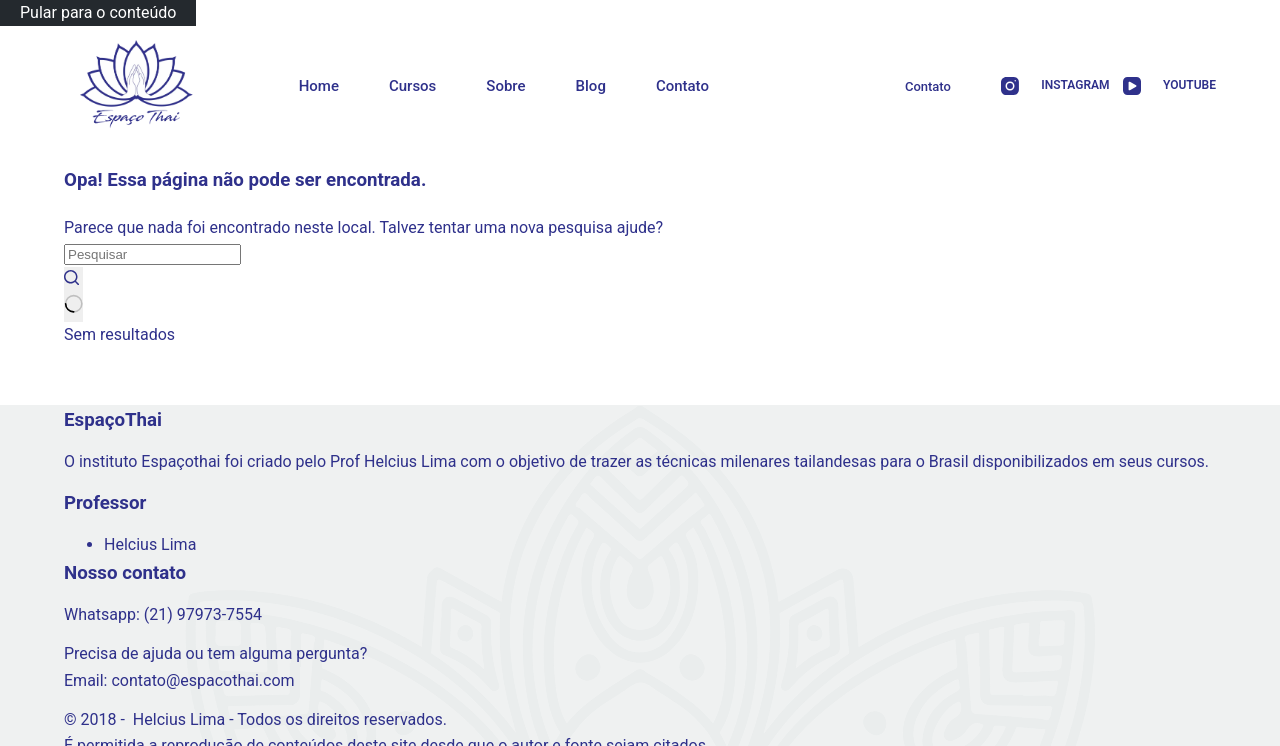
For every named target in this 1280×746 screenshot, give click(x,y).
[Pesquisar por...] (152, 254)
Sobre (505, 86)
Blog (591, 86)
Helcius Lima (150, 544)
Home (319, 86)
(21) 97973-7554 (203, 614)
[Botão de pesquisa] (73, 294)
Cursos (412, 86)
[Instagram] (1049, 86)
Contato (682, 86)
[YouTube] (1163, 86)
